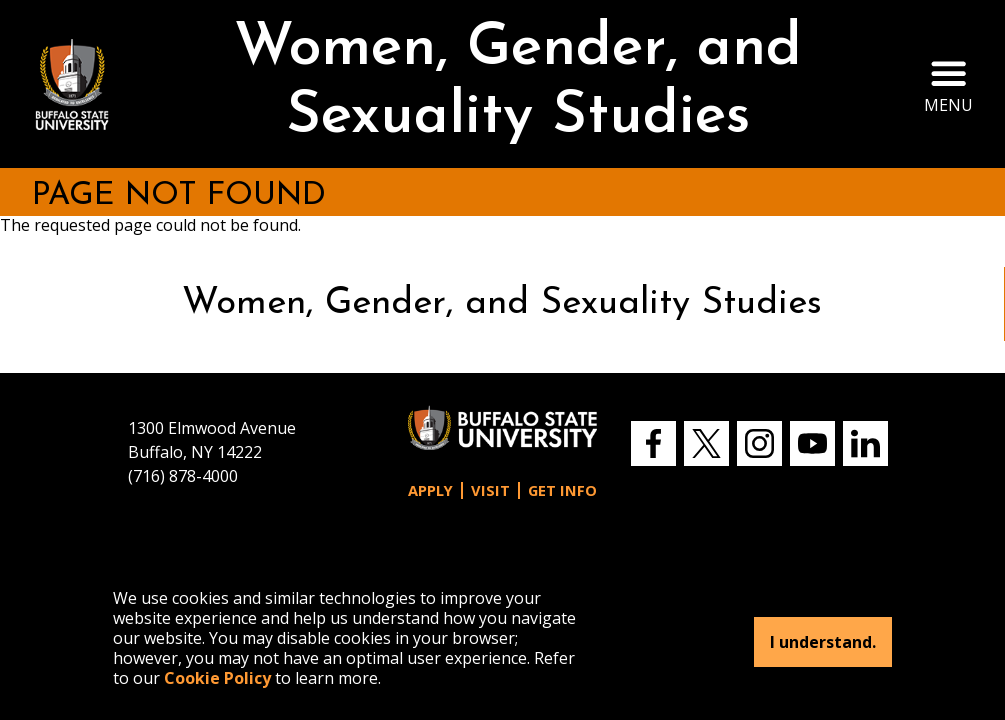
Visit (490, 490)
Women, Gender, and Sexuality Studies (518, 83)
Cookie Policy (217, 678)
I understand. (823, 642)
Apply (430, 490)
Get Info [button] (562, 490)
